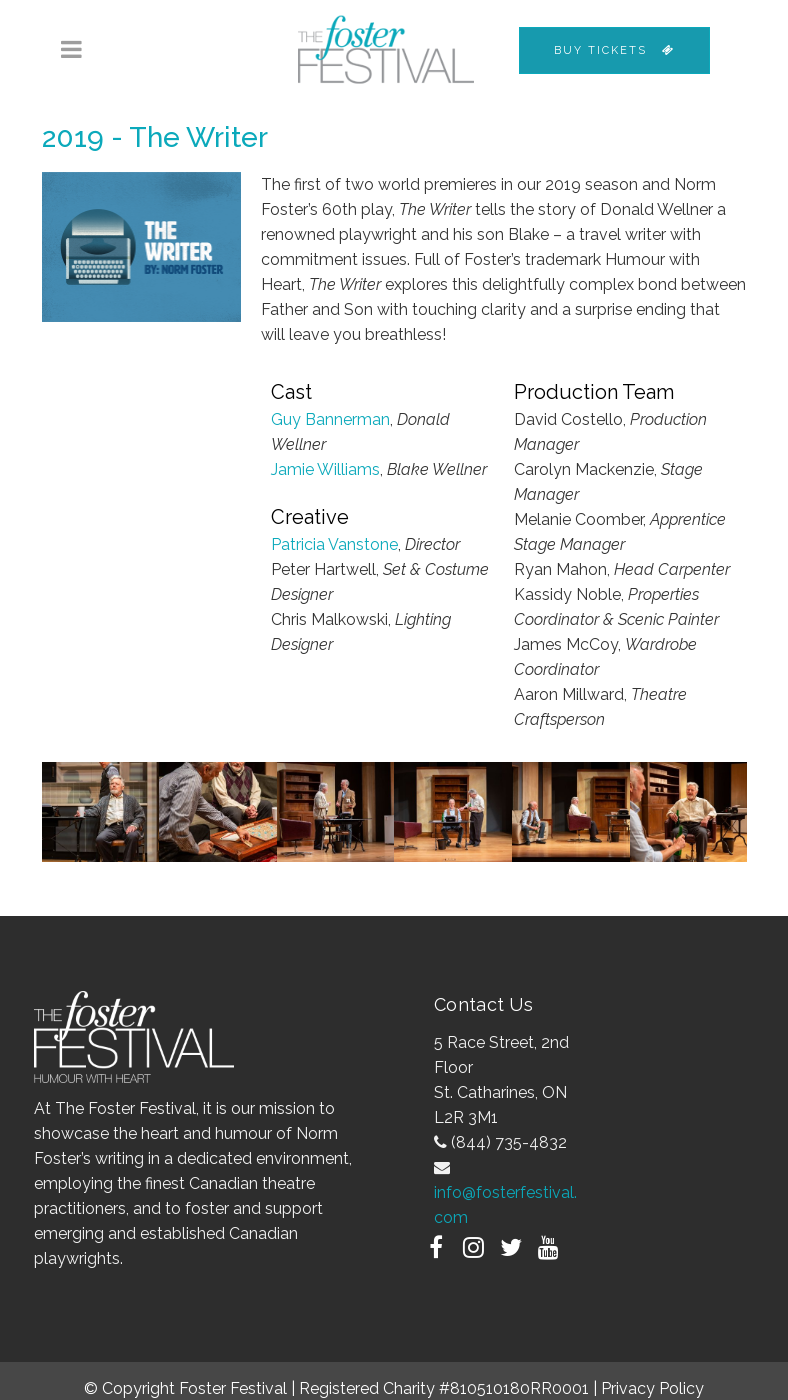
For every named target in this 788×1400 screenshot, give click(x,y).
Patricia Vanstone (334, 544)
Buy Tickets (614, 50)
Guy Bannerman (330, 419)
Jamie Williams (325, 469)
